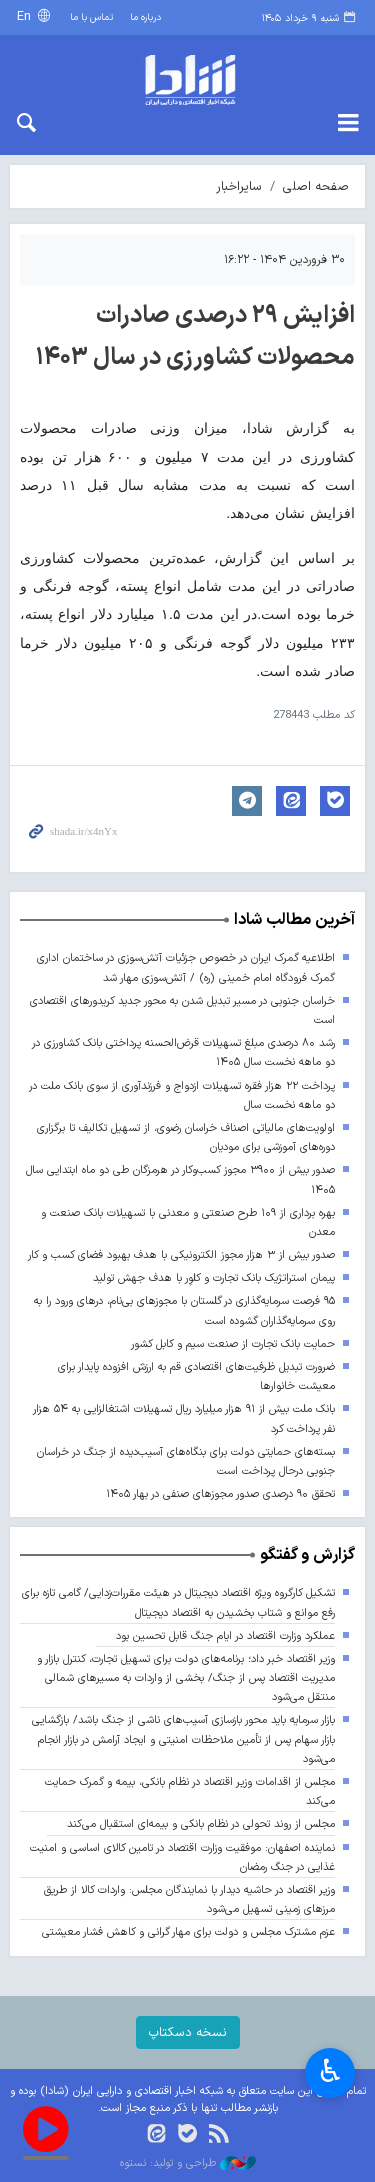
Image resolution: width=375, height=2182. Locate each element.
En (26, 16)
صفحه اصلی (316, 186)
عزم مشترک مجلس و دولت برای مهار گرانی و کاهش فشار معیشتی (188, 1932)
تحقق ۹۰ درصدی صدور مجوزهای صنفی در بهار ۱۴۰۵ (220, 1494)
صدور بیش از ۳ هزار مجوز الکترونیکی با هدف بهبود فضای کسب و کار (181, 1255)
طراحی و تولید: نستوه (188, 2164)
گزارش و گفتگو (307, 1555)
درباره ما (145, 17)
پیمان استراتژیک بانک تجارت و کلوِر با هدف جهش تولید (214, 1278)
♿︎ (330, 2073)
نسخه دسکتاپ (188, 2032)
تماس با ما (91, 17)
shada (187, 80)
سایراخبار (239, 186)
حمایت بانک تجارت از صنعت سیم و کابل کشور (233, 1344)
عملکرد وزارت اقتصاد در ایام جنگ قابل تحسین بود (225, 1636)
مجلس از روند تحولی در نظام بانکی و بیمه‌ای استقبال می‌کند (201, 1824)
